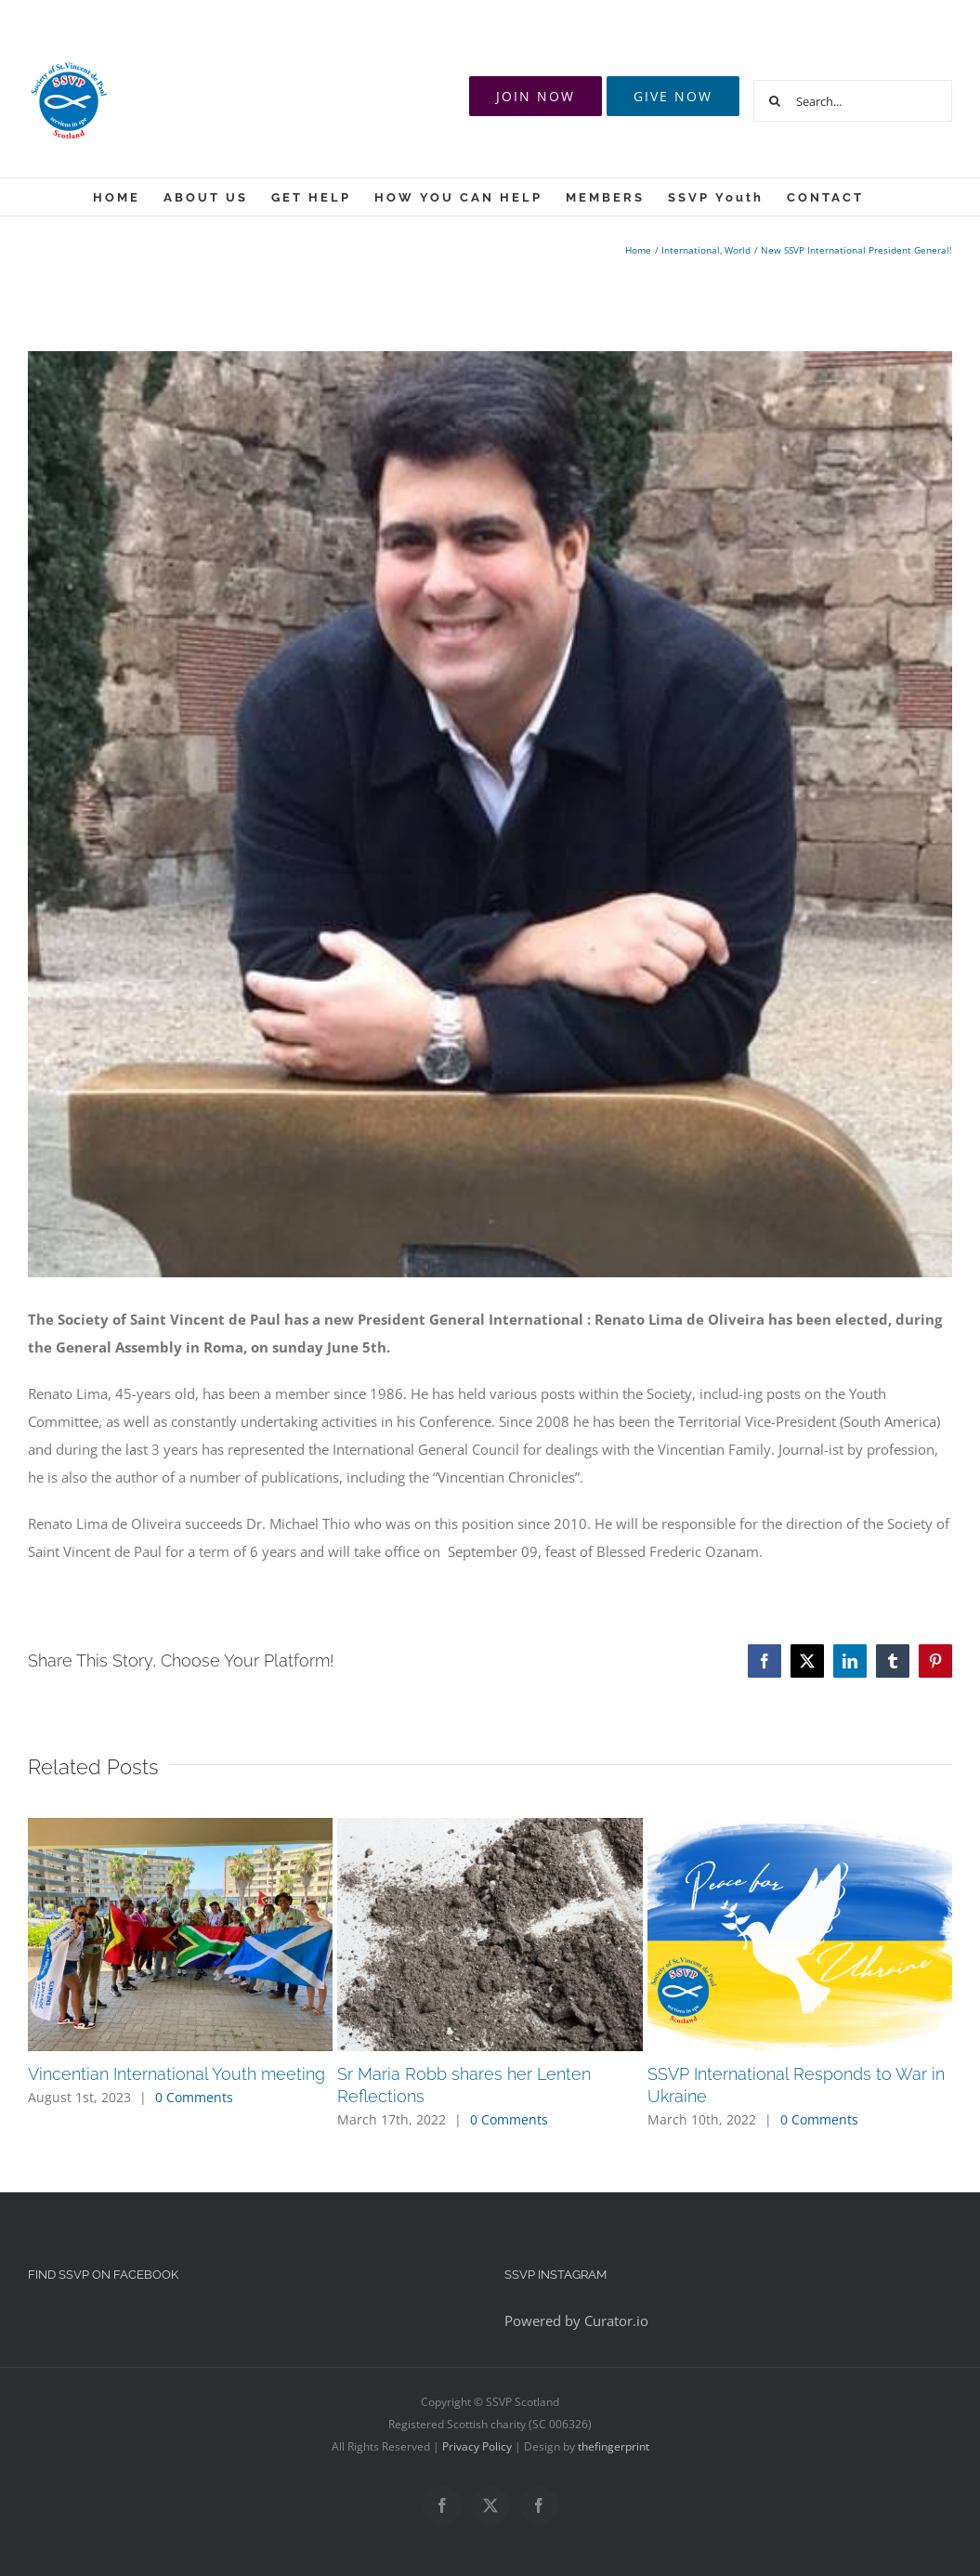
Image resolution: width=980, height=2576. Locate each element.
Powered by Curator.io (576, 2320)
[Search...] (852, 101)
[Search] (774, 101)
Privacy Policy (477, 2446)
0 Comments (194, 2097)
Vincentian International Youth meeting (176, 2074)
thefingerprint (613, 2446)
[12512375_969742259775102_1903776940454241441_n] (490, 814)
